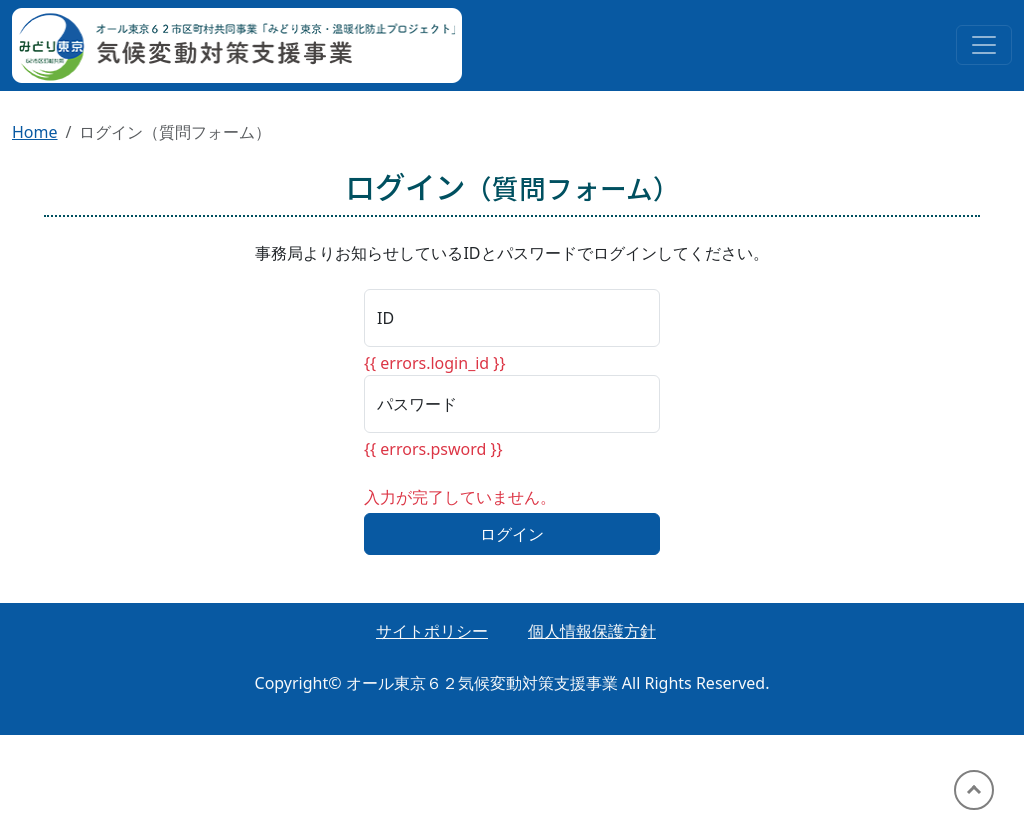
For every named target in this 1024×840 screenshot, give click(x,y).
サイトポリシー (432, 631)
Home (35, 132)
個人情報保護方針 (592, 631)
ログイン (512, 534)
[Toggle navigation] (984, 45)
